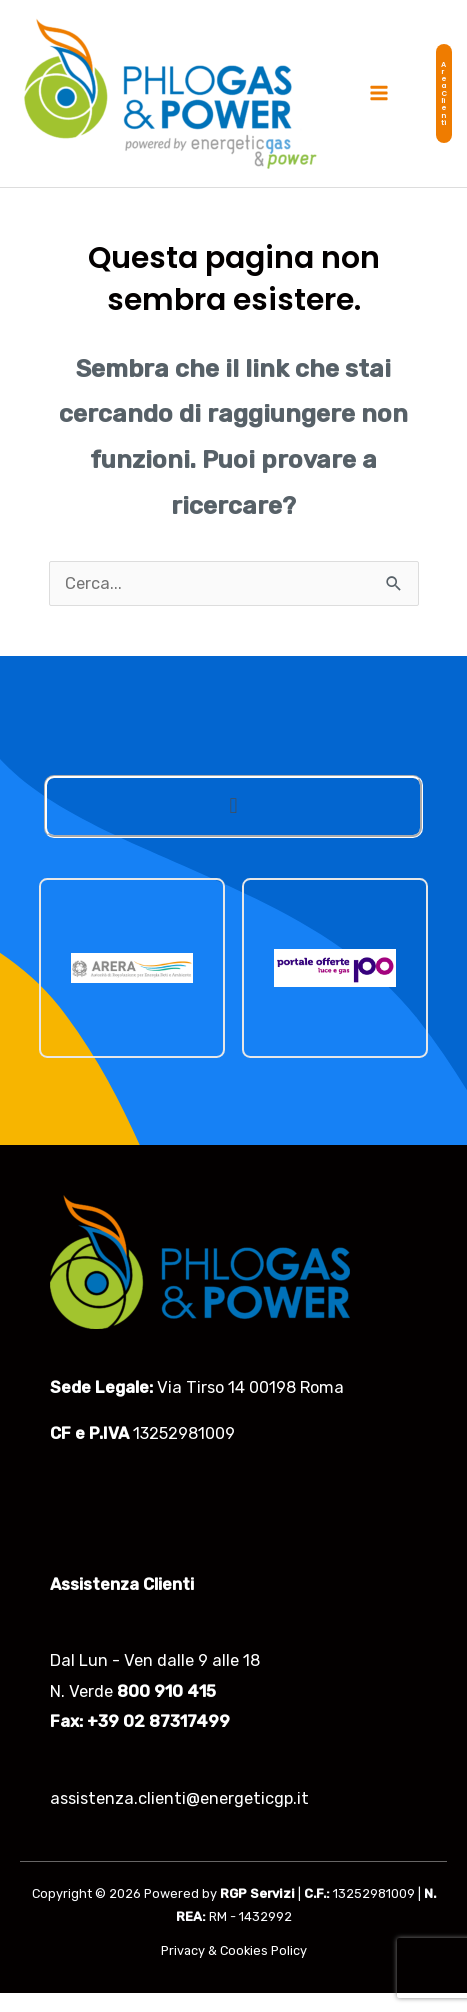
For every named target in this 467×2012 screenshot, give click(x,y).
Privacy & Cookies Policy (234, 1950)
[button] (444, 94)
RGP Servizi (257, 1893)
